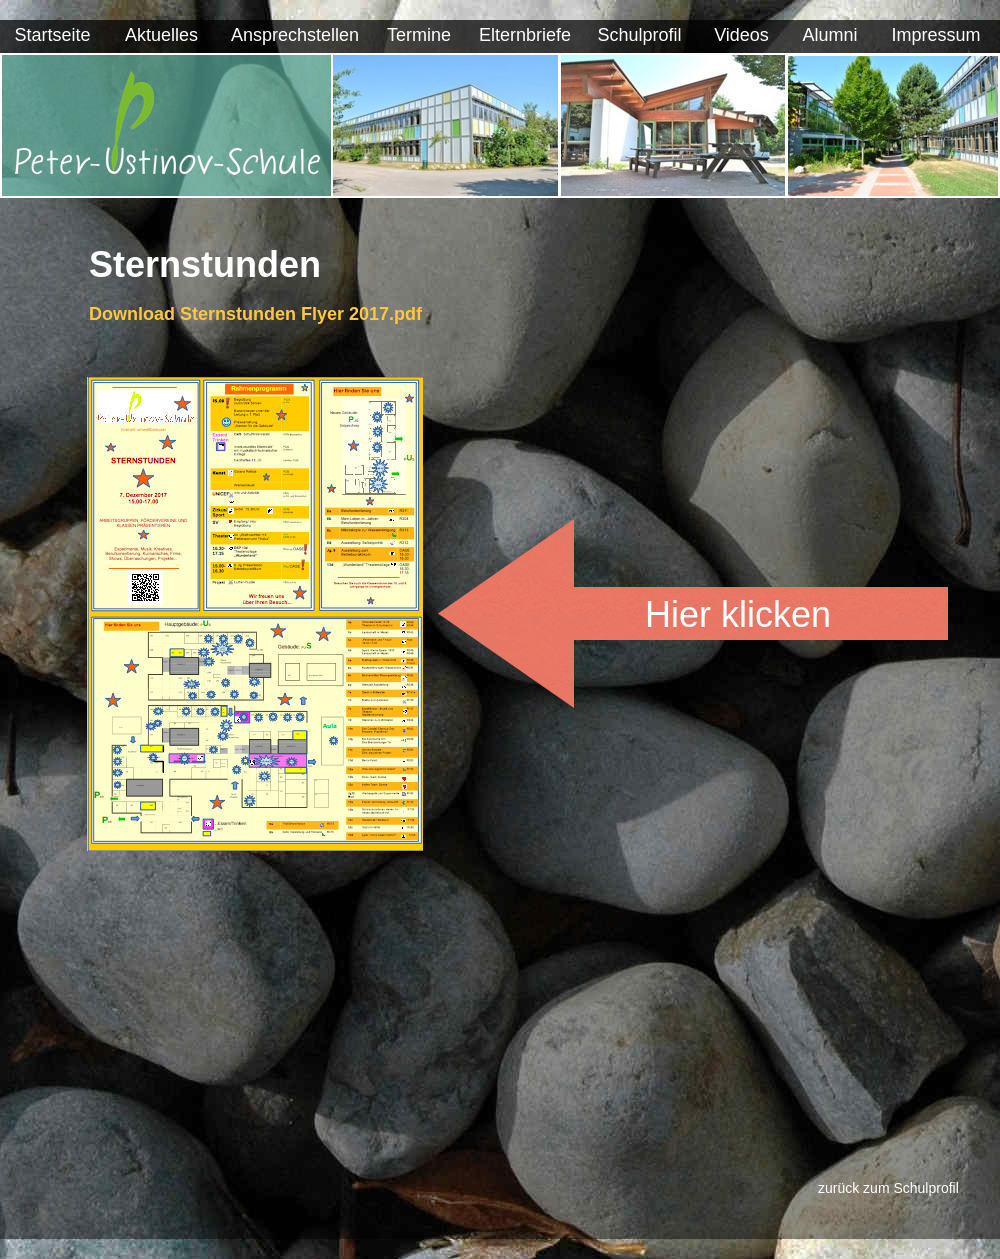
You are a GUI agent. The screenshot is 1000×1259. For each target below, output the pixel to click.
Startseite (52, 35)
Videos (741, 35)
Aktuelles (161, 35)
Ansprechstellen (295, 35)
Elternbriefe (525, 35)
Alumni (829, 35)
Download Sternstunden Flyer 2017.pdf (255, 314)
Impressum (935, 35)
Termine (419, 35)
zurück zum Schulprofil (888, 1188)
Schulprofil (639, 35)
